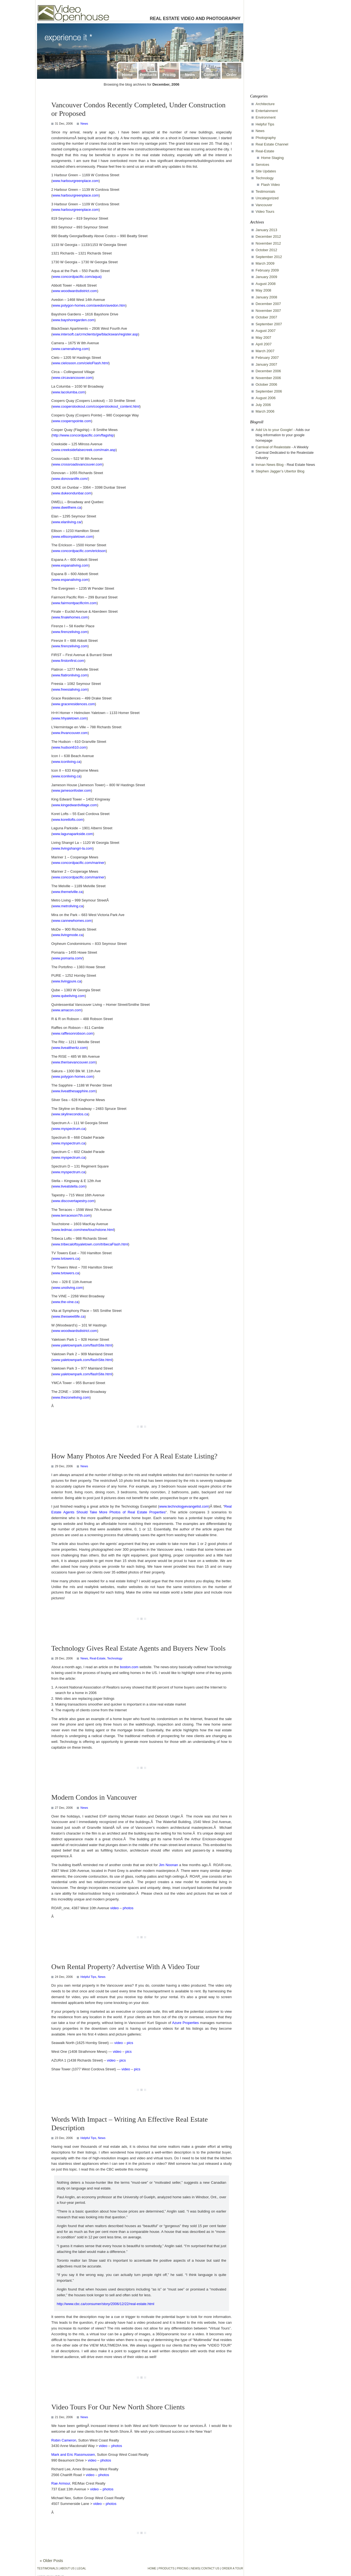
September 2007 (269, 324)
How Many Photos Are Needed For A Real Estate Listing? (134, 1456)
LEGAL (81, 2568)
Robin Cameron (63, 2440)
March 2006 (265, 411)
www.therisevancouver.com (74, 1062)
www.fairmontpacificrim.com (74, 603)
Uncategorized (267, 198)
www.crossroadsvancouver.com (77, 464)
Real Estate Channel (272, 144)
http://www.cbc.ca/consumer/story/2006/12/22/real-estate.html (105, 2304)
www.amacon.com (66, 1010)
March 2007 (265, 351)
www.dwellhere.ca (66, 507)
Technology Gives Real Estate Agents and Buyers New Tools (138, 1648)
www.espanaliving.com (70, 565)
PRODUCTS (166, 2568)
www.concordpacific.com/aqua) (76, 277)
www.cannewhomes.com (72, 921)
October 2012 (266, 250)
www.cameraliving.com (70, 349)
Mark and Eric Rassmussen (73, 2454)
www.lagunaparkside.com (72, 834)
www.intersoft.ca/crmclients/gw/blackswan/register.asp (95, 334)
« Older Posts (51, 2560)
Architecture (265, 104)
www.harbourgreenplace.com (75, 181)
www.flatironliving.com (69, 675)
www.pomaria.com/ (67, 958)
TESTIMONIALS (48, 2568)
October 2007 (266, 317)
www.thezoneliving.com (70, 1397)
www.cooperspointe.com (71, 421)
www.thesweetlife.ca (68, 1316)
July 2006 (263, 405)
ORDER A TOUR (232, 2568)
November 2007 (268, 311)
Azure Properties (185, 2023)
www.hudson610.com (69, 747)
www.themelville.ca (67, 892)
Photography (266, 138)
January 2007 (266, 364)
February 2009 (267, 270)
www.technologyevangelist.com (184, 1506)
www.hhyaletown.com (69, 718)
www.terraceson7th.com (71, 1215)
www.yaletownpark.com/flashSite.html (82, 1345)
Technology (114, 1658)
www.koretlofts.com (67, 819)
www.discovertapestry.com (73, 1201)
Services (262, 165)
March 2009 (265, 263)
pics (130, 2043)
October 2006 (266, 384)
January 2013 (266, 230)
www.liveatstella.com (68, 1186)
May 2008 (263, 290)
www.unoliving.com (67, 1288)
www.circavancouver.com (72, 378)
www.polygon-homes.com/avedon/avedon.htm (88, 305)
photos (128, 1908)
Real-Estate (97, 1658)
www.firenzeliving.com (69, 632)
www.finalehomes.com (70, 617)
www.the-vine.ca (65, 1302)
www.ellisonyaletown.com (72, 536)
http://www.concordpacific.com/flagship (83, 435)
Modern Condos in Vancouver (94, 1797)
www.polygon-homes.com (72, 1076)
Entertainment (267, 111)
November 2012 (268, 243)
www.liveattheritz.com (69, 1048)
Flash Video (270, 185)
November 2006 (268, 378)
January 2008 (266, 297)
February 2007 (267, 357)
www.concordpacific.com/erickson (79, 551)
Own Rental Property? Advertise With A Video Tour (125, 1967)
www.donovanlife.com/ (70, 479)
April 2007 (264, 344)
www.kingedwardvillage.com (74, 805)
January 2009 (266, 277)
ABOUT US (67, 2568)
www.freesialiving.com (69, 689)
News (84, 123)
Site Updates (266, 171)
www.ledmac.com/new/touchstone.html (83, 1230)
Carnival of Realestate (273, 447)
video (114, 1908)
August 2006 (266, 398)
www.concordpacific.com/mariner (78, 863)
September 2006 (269, 391)
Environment (266, 117)
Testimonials (265, 191)
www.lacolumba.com (68, 392)
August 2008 (266, 284)
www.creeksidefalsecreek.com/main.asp (83, 450)
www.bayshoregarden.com (73, 320)
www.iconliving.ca (66, 762)
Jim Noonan (168, 1865)
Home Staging (272, 158)
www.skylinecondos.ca (70, 1114)
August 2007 (266, 331)
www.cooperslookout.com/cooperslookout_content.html (95, 406)
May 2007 (263, 337)
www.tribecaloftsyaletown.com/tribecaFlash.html (90, 1244)
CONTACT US (210, 2568)
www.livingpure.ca (66, 981)
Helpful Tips (88, 1976)
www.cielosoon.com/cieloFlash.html (80, 363)
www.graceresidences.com (73, 704)
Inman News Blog (270, 465)
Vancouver (264, 205)
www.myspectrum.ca (68, 1129)
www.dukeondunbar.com (71, 493)
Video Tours (265, 211)
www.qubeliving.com (68, 996)
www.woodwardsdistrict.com (74, 291)
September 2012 (269, 257)
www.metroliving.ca (67, 906)
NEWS (195, 2568)
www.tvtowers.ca (65, 1258)
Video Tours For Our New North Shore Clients (118, 2407)
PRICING (183, 2568)
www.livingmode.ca (67, 935)
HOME (152, 2568)
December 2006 (268, 371)
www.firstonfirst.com (68, 661)
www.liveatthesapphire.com (74, 1091)
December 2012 (268, 236)
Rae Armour (60, 2483)
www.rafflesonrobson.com (72, 1033)
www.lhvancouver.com (70, 733)
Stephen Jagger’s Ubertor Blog (280, 471)
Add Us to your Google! (274, 430)
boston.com (129, 1667)
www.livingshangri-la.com (72, 848)
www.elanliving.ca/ (66, 522)
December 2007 (268, 304)
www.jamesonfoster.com (71, 790)
